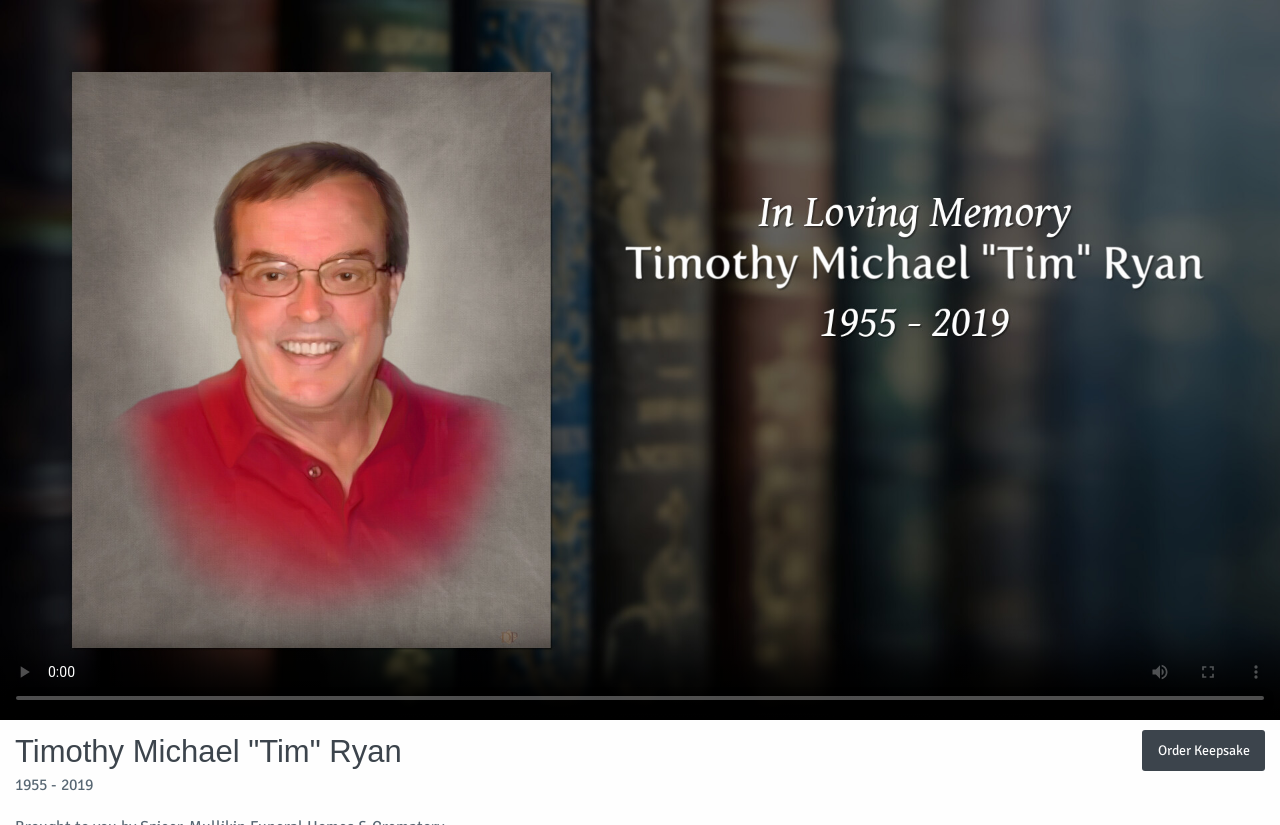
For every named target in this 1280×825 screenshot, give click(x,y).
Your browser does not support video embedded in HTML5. (640, 360)
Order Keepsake (1204, 750)
